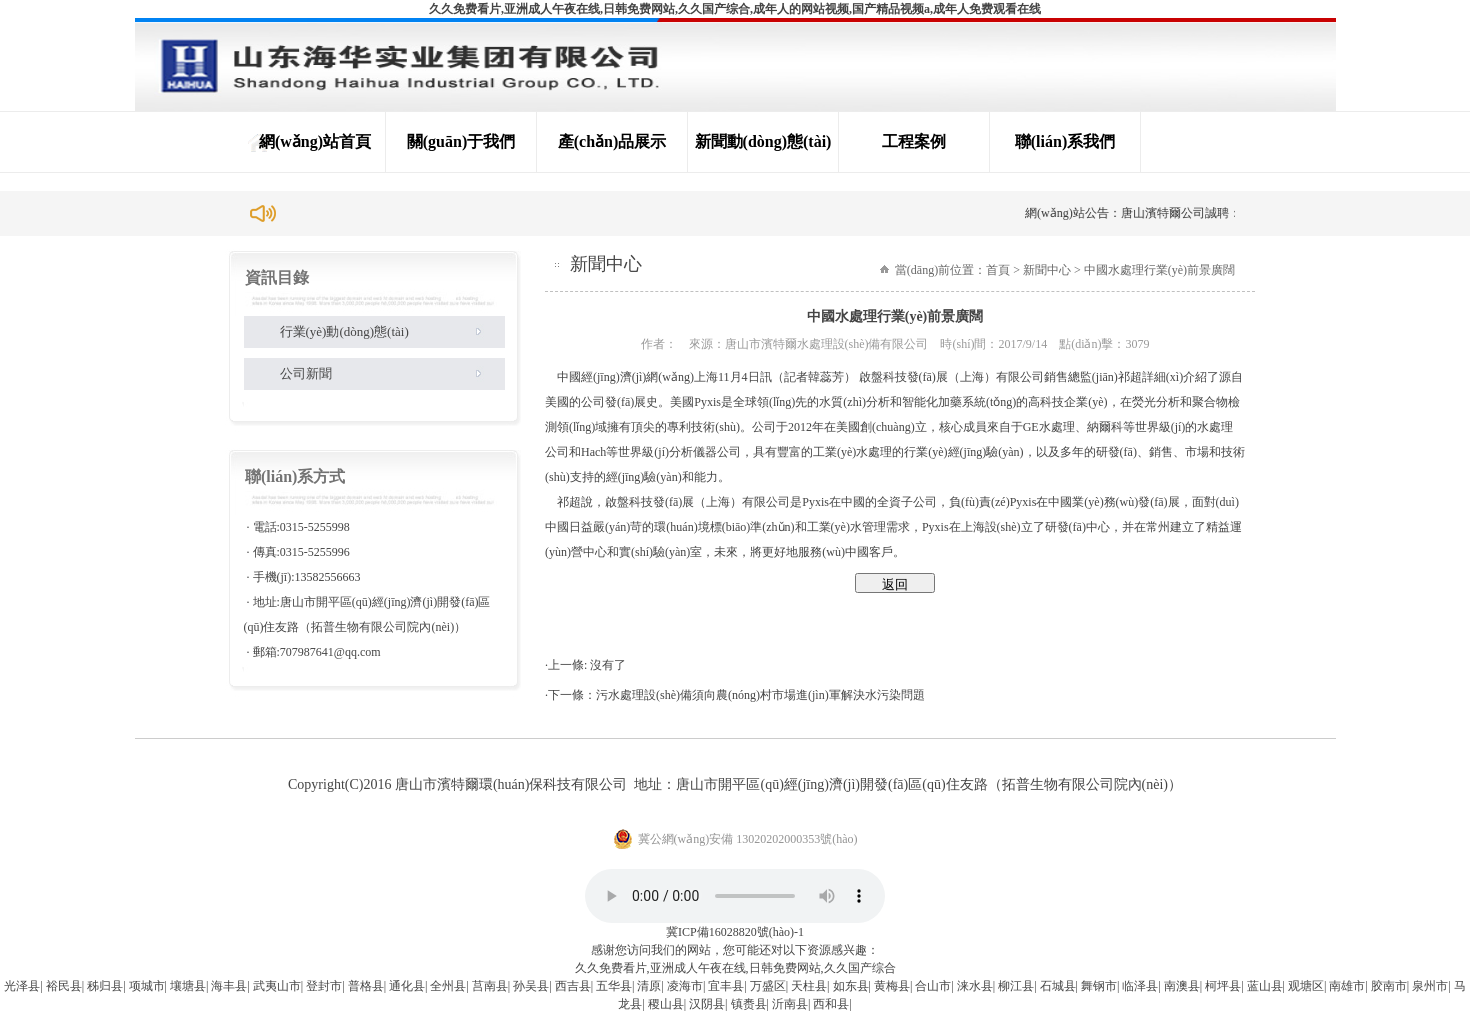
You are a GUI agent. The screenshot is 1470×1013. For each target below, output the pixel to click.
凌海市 (685, 986)
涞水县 (975, 986)
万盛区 (768, 986)
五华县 (614, 986)
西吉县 (573, 986)
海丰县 (229, 986)
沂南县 (790, 1004)
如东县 (851, 986)
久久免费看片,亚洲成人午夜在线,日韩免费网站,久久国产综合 (735, 968)
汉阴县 (707, 1004)
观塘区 (1306, 986)
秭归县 (105, 986)
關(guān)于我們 (461, 141)
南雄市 (1347, 986)
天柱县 (809, 986)
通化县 (407, 986)
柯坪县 (1223, 986)
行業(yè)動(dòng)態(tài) (344, 331)
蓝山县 (1265, 986)
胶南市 (1389, 986)
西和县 (831, 1004)
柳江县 (1016, 986)
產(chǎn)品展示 (612, 141)
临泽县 (1140, 986)
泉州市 (1430, 986)
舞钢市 (1099, 986)
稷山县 (666, 1004)
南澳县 (1182, 986)
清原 (649, 986)
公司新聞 (306, 373)
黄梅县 (892, 986)
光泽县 (22, 986)
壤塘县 (188, 986)
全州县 (448, 986)
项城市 (147, 986)
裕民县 (64, 986)
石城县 (1058, 986)
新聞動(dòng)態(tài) (763, 141)
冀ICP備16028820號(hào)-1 (735, 932)
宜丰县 (726, 986)
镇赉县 (749, 1004)
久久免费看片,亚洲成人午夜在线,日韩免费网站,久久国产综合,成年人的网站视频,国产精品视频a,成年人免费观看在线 (735, 9)
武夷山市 (277, 986)
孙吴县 (531, 986)
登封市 (324, 986)
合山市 (933, 986)
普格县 (366, 986)
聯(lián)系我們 (1065, 141)
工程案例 (914, 141)
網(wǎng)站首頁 (315, 141)
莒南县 (490, 986)
